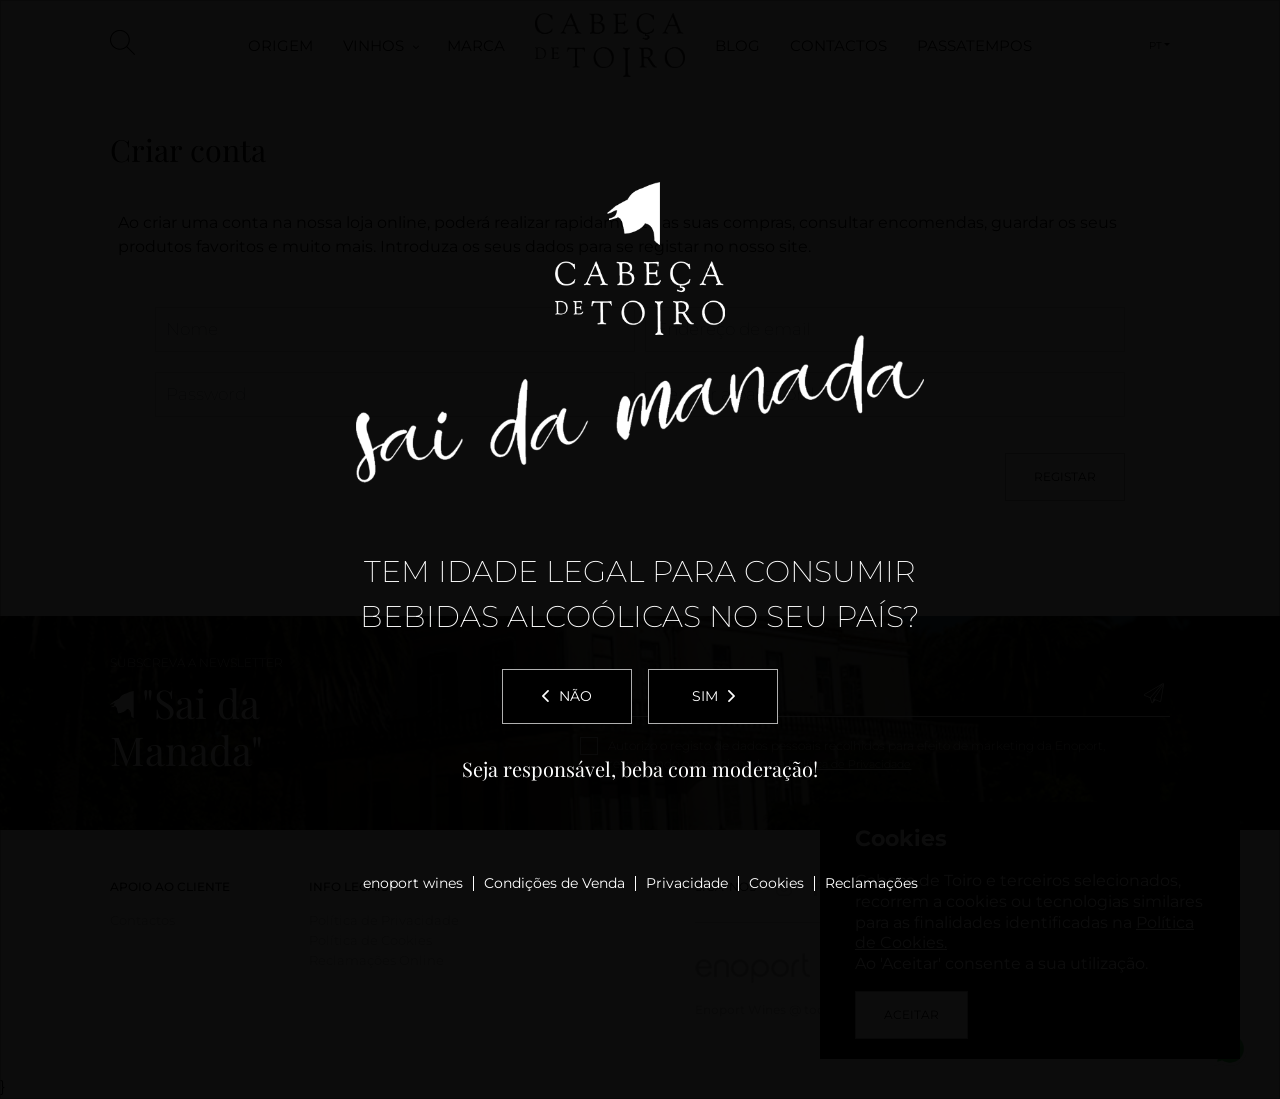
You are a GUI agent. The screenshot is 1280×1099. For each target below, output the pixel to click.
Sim (713, 696)
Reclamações (871, 883)
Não (567, 696)
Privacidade (687, 883)
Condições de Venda (554, 883)
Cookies (776, 883)
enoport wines (413, 883)
